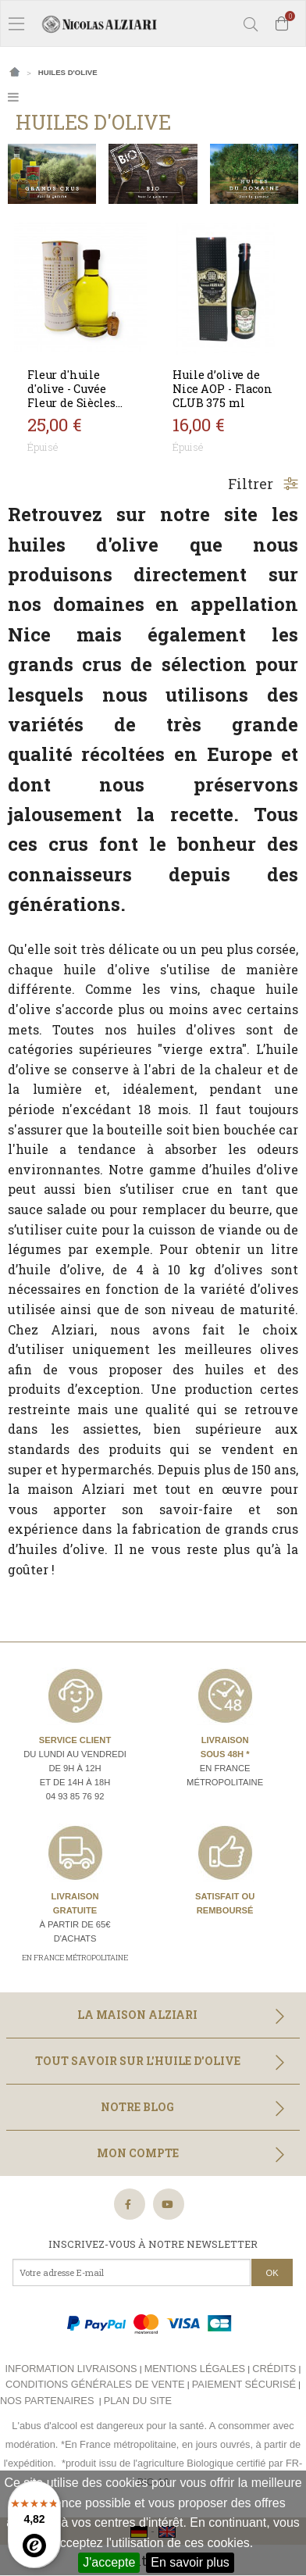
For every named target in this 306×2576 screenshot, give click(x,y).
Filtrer (263, 483)
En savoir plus (190, 2562)
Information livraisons (71, 2368)
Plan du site (138, 2400)
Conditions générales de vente (95, 2384)
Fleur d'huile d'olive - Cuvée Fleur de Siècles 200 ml (71, 395)
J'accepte (109, 2562)
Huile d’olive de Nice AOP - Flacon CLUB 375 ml (222, 388)
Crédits (274, 2368)
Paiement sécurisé (244, 2384)
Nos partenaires (47, 2400)
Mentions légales (194, 2368)
